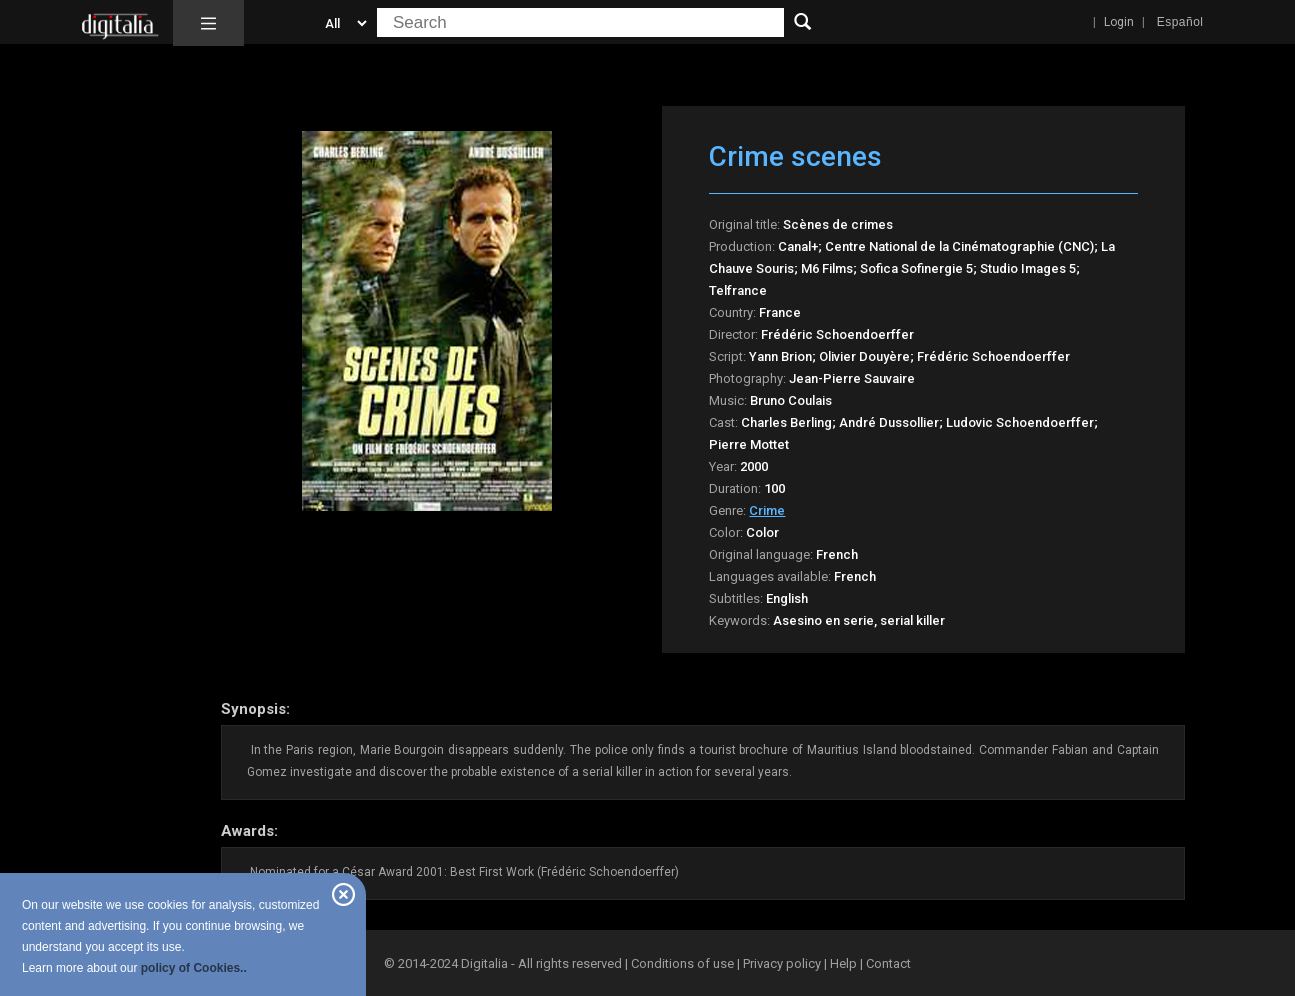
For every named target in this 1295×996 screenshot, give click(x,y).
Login (1119, 22)
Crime (767, 510)
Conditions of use (684, 963)
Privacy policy (782, 963)
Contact (888, 963)
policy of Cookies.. (194, 968)
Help (843, 963)
